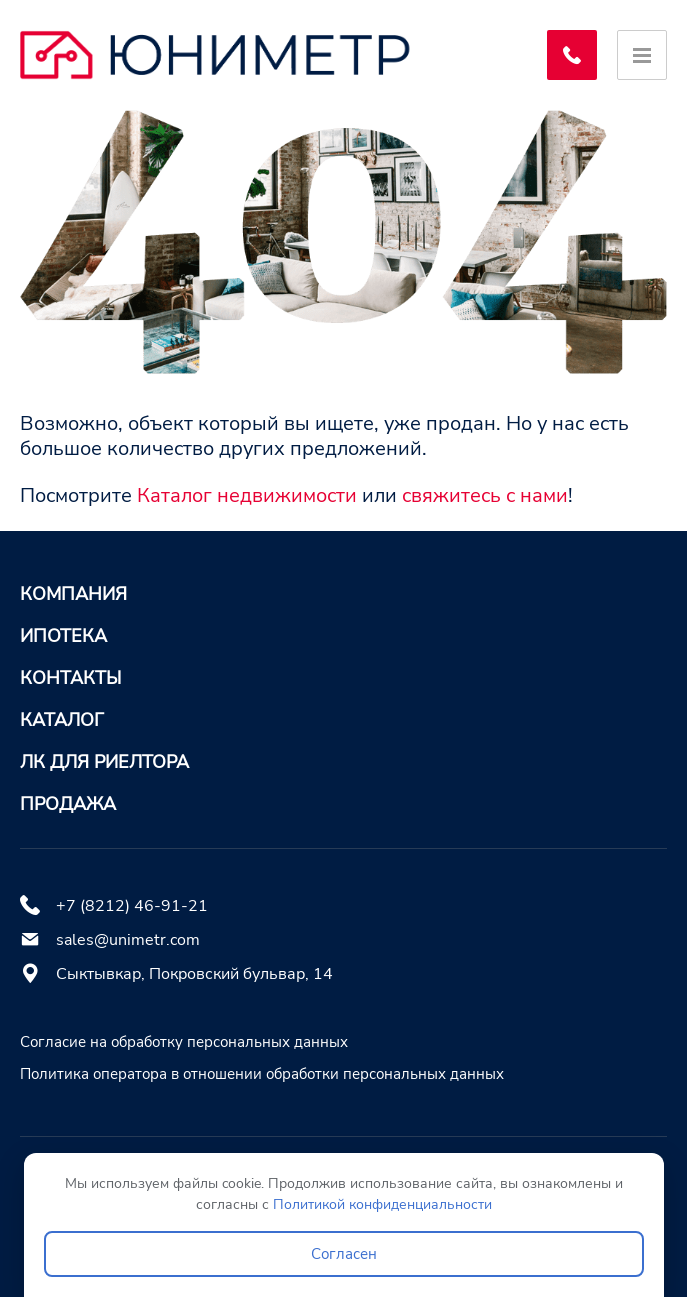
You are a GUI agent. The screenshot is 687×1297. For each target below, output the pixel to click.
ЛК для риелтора (104, 762)
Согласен (344, 1254)
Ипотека (63, 636)
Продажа (68, 804)
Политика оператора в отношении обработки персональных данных (262, 1074)
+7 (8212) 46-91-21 (132, 906)
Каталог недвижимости (247, 495)
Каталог (62, 720)
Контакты (70, 678)
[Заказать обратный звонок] (572, 55)
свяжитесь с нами (485, 495)
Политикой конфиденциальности (382, 1204)
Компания (73, 594)
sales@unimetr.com (128, 940)
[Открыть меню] (642, 55)
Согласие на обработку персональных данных (184, 1042)
